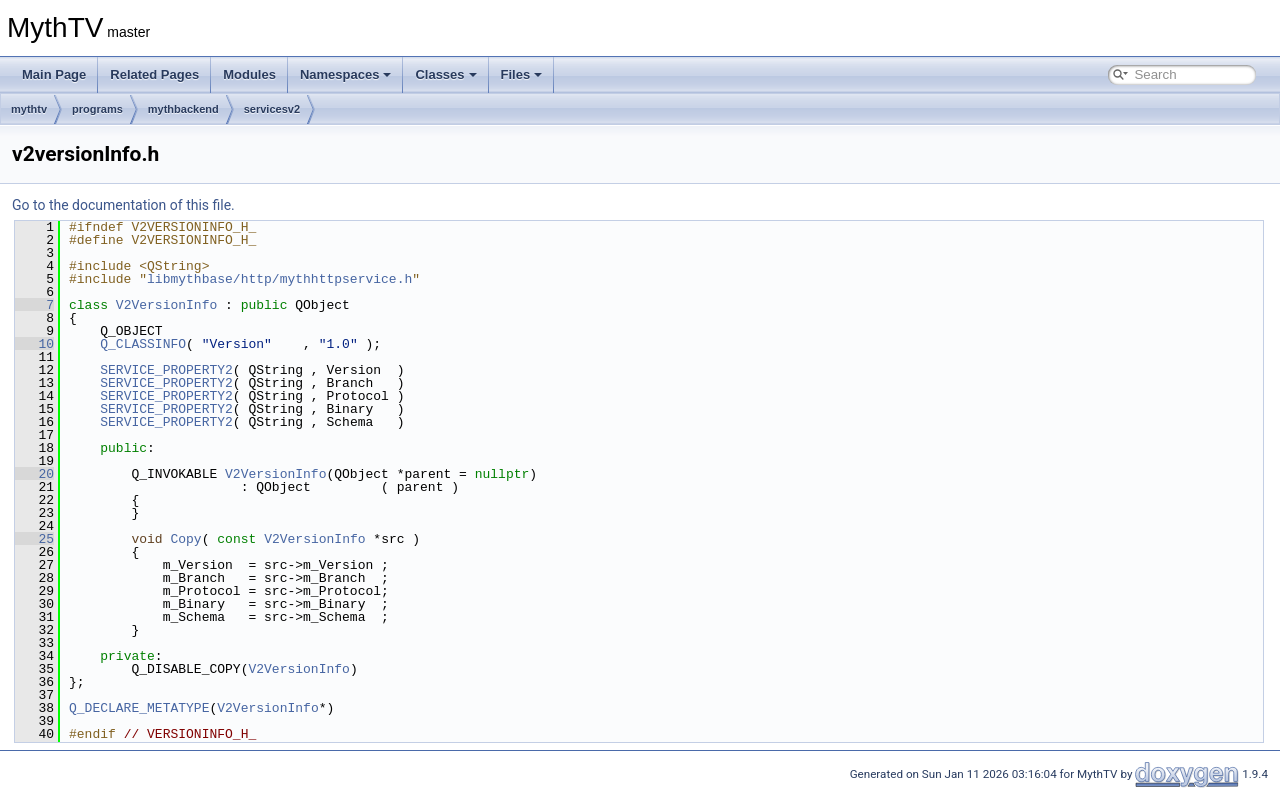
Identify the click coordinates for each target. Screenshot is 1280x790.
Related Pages (154, 74)
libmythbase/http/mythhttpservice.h (279, 279)
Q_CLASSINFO (143, 344)
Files (522, 74)
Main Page (54, 74)
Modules (249, 74)
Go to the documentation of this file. (123, 205)
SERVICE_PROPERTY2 (166, 370)
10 (34, 344)
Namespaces (346, 74)
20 (34, 474)
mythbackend (183, 109)
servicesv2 (272, 109)
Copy (185, 539)
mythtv (29, 109)
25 (34, 539)
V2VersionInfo (166, 305)
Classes (445, 74)
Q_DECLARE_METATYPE (139, 708)
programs (97, 109)
